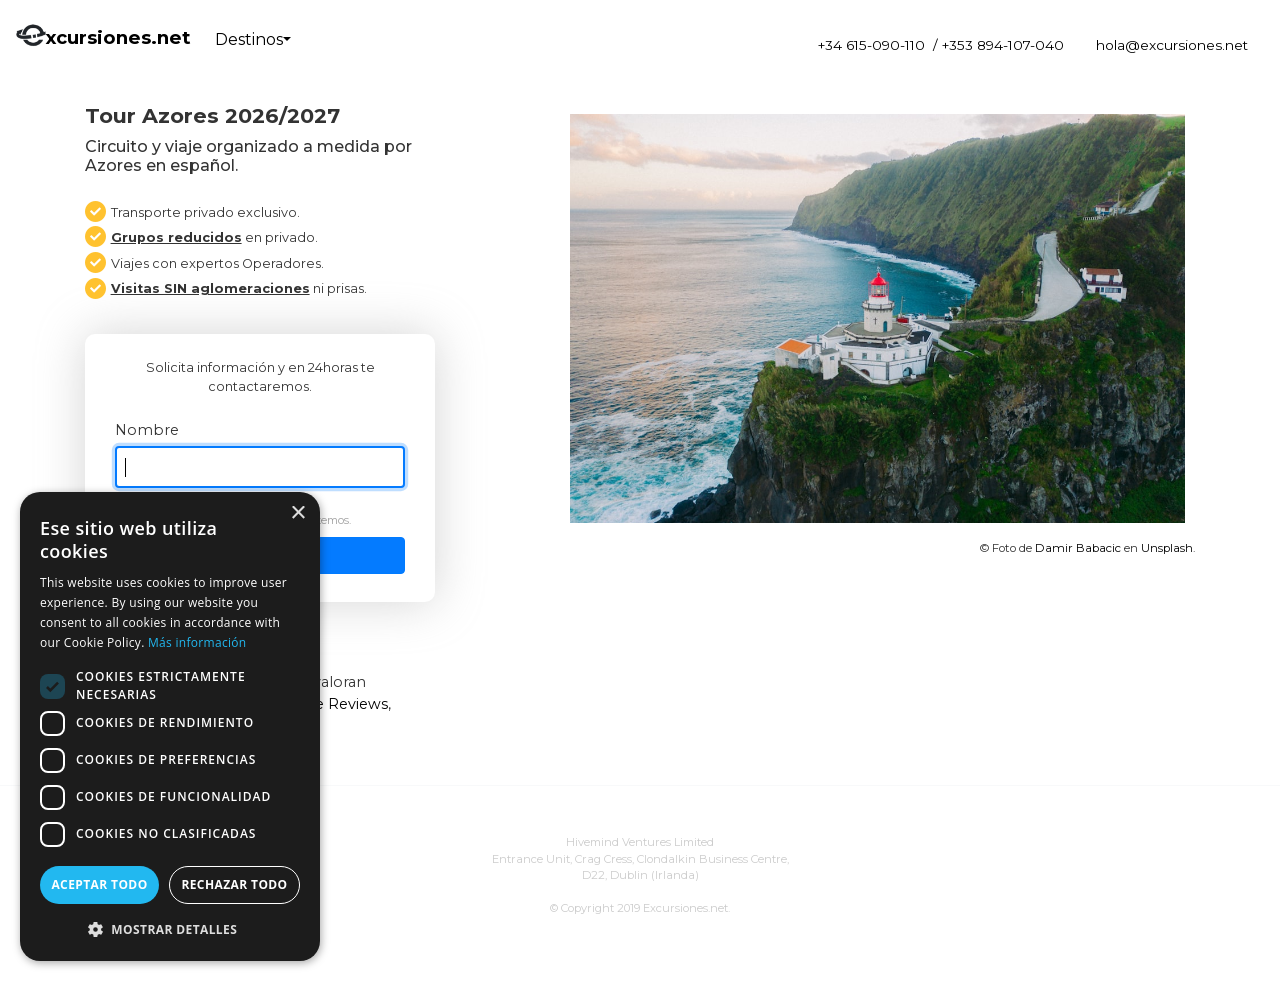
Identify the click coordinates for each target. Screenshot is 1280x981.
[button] (170, 929)
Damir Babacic (1078, 548)
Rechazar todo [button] (234, 884)
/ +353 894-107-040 (998, 45)
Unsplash (1167, 548)
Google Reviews (329, 704)
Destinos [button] (249, 39)
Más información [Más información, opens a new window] (197, 642)
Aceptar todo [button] (99, 884)
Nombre (147, 430)
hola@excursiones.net (1172, 45)
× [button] (297, 513)
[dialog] (170, 726)
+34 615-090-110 (871, 45)
